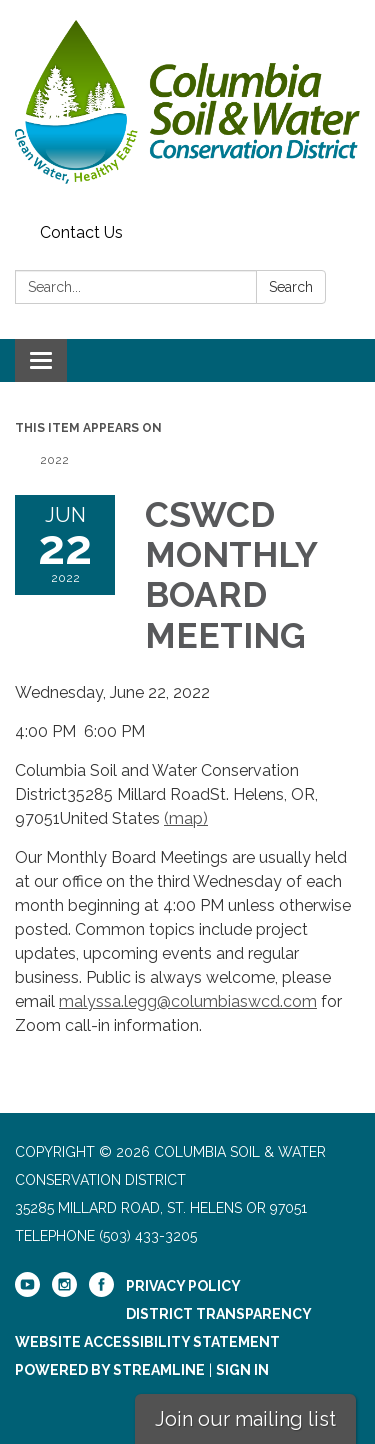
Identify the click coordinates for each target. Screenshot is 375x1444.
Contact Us (81, 232)
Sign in (242, 1370)
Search (291, 287)
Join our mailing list (245, 1419)
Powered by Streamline (110, 1370)
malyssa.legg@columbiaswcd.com (188, 1001)
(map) (186, 818)
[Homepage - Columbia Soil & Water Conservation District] (187, 108)
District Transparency (219, 1314)
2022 (54, 460)
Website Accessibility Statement (147, 1342)
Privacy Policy (183, 1286)
